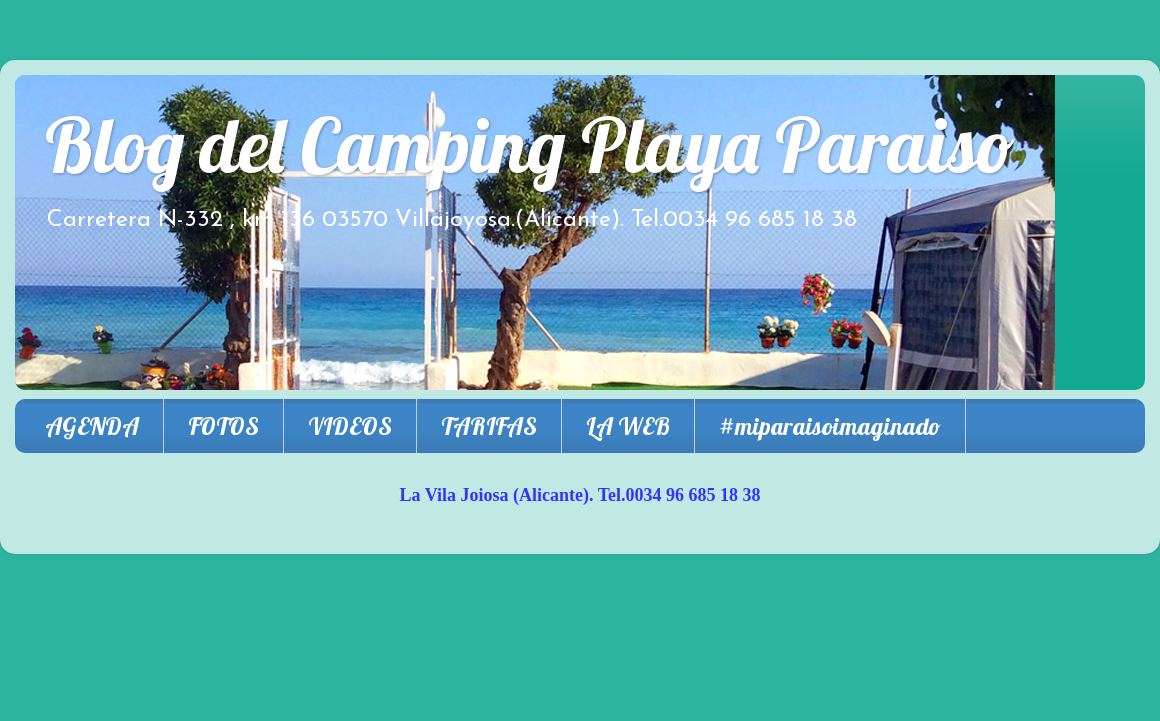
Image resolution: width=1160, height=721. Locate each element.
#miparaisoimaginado (830, 426)
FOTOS (223, 426)
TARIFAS (489, 426)
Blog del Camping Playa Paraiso (530, 144)
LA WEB (628, 426)
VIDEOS (350, 426)
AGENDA (92, 426)
